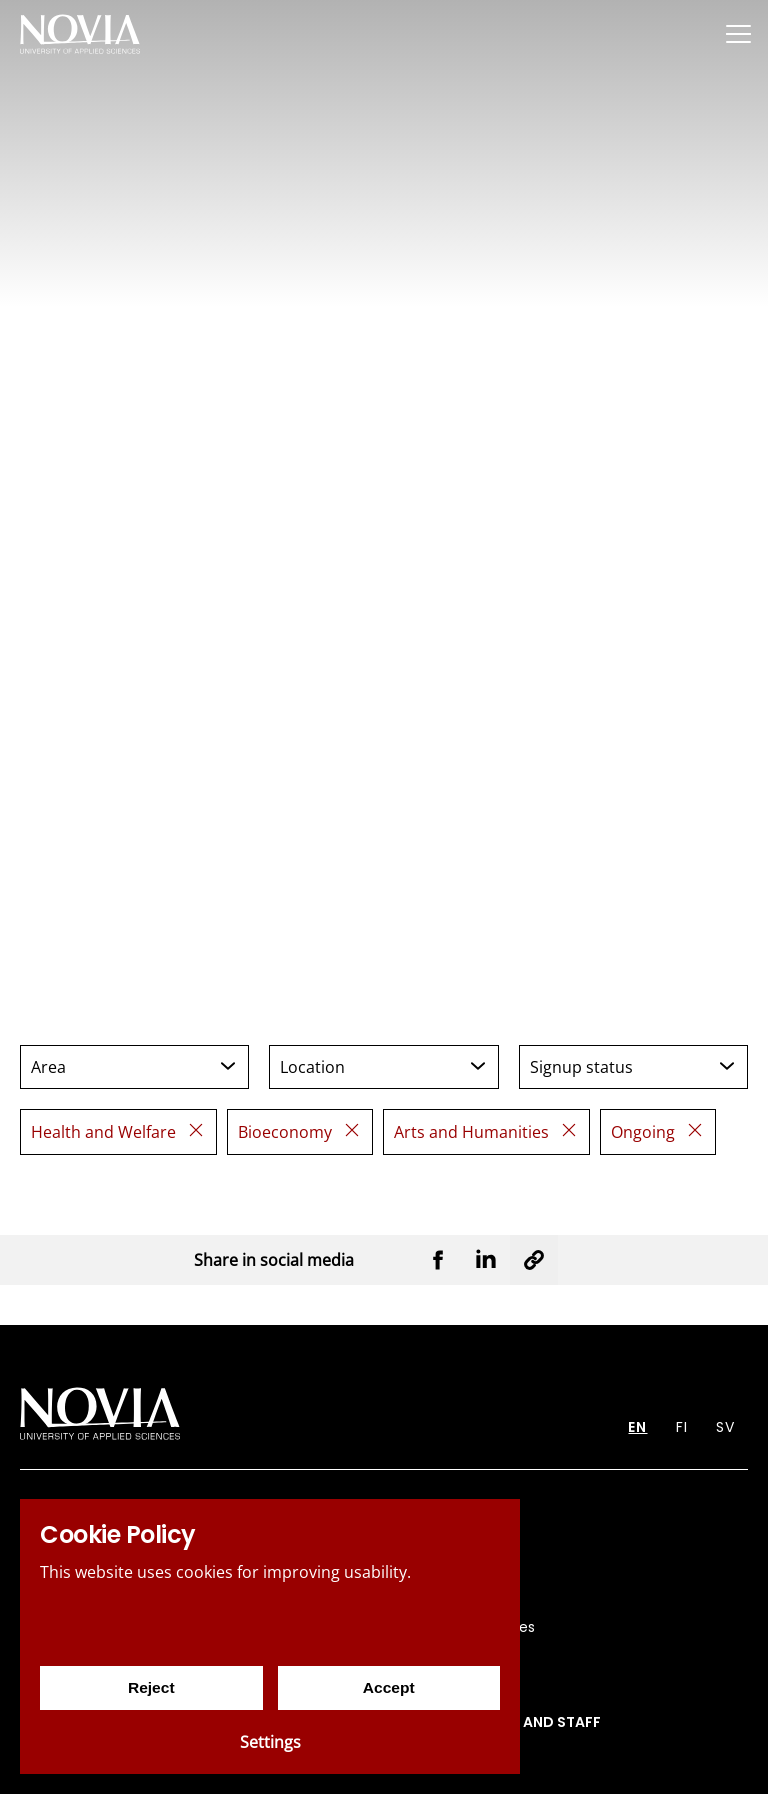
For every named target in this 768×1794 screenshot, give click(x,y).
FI (682, 1427)
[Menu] (738, 33)
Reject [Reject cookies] (151, 1687)
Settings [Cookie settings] (270, 1742)
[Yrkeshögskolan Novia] (80, 33)
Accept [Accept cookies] (388, 1687)
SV (725, 1427)
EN (637, 1427)
